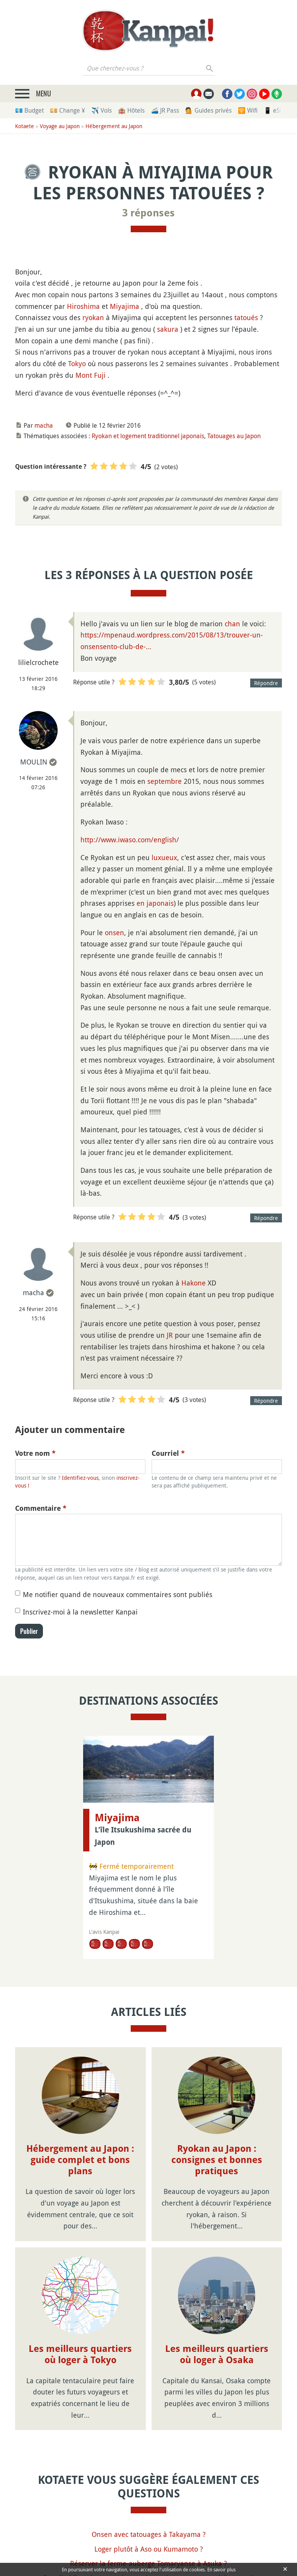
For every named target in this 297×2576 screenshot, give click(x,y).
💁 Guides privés (208, 110)
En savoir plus (221, 2569)
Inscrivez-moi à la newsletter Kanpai (80, 1611)
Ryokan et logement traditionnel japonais (148, 436)
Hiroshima (83, 306)
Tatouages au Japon (234, 436)
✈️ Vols (101, 110)
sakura (167, 329)
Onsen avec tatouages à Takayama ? (149, 2534)
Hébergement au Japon (113, 126)
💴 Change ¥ (67, 110)
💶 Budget (29, 110)
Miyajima (124, 306)
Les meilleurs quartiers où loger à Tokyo (80, 2354)
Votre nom (35, 1453)
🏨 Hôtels (131, 110)
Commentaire (41, 1508)
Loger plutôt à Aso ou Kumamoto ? (148, 2549)
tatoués (246, 317)
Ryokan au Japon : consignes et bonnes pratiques (216, 2160)
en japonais (155, 903)
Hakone (193, 1282)
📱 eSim (275, 110)
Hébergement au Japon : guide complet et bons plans (80, 2160)
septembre (164, 781)
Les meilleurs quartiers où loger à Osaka (216, 2354)
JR (170, 1335)
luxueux (164, 857)
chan (232, 623)
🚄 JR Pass (165, 110)
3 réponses (148, 213)
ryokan (93, 317)
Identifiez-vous (80, 1477)
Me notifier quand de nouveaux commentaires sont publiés (117, 1594)
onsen (114, 932)
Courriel (168, 1453)
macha (43, 425)
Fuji (100, 375)
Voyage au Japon (60, 126)
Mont (83, 375)
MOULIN (33, 761)
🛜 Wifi (248, 110)
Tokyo (77, 363)
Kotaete (24, 126)
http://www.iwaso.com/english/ (129, 839)
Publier (29, 1631)
